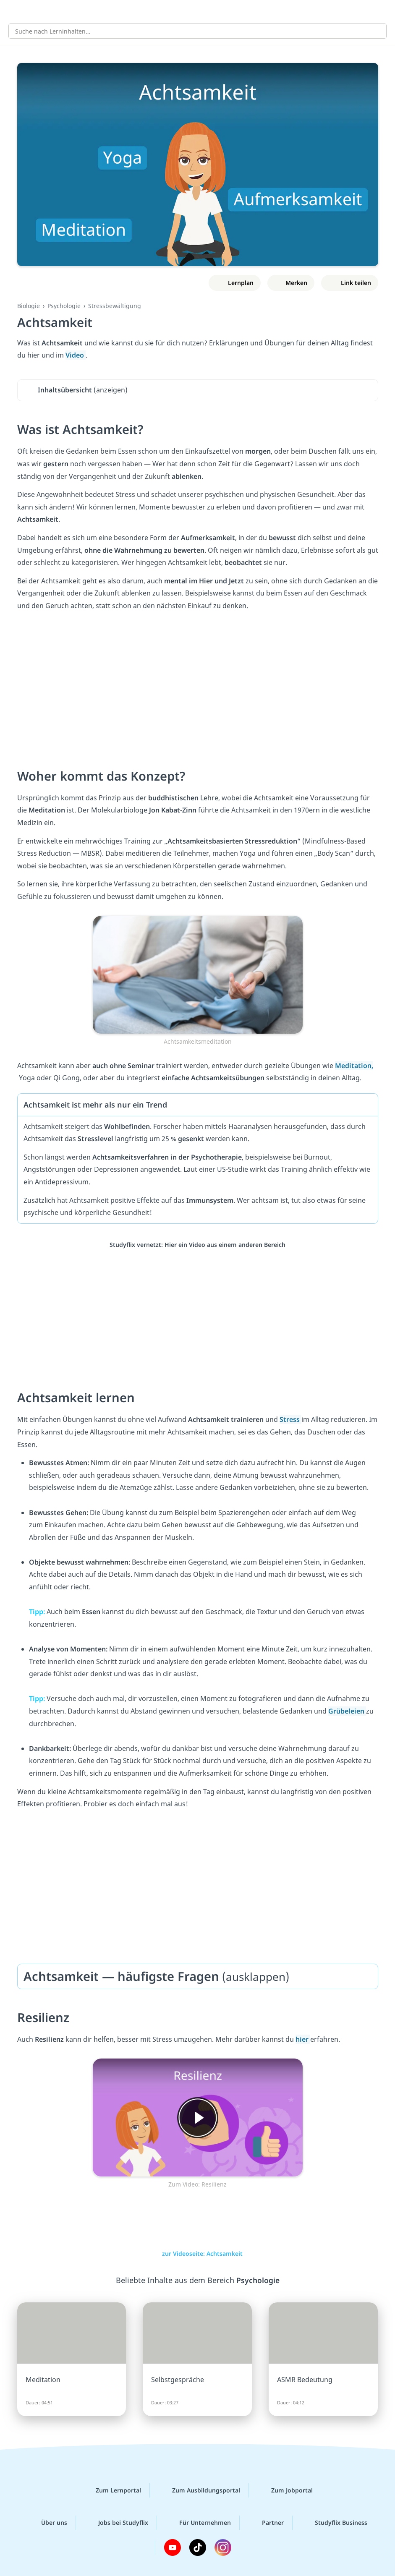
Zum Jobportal (285, 2490)
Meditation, (354, 1065)
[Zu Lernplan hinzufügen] (234, 283)
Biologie (28, 306)
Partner (266, 2523)
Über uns (47, 2523)
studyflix (204, 10)
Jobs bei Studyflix (116, 2523)
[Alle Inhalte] (12, 10)
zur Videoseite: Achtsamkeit (198, 2253)
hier (303, 2039)
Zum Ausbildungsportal (199, 2490)
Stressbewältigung (114, 306)
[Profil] (382, 10)
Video (75, 355)
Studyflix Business (334, 2523)
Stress (290, 1419)
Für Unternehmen (198, 2523)
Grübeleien (347, 1711)
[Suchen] (376, 31)
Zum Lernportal (111, 2490)
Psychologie (64, 306)
